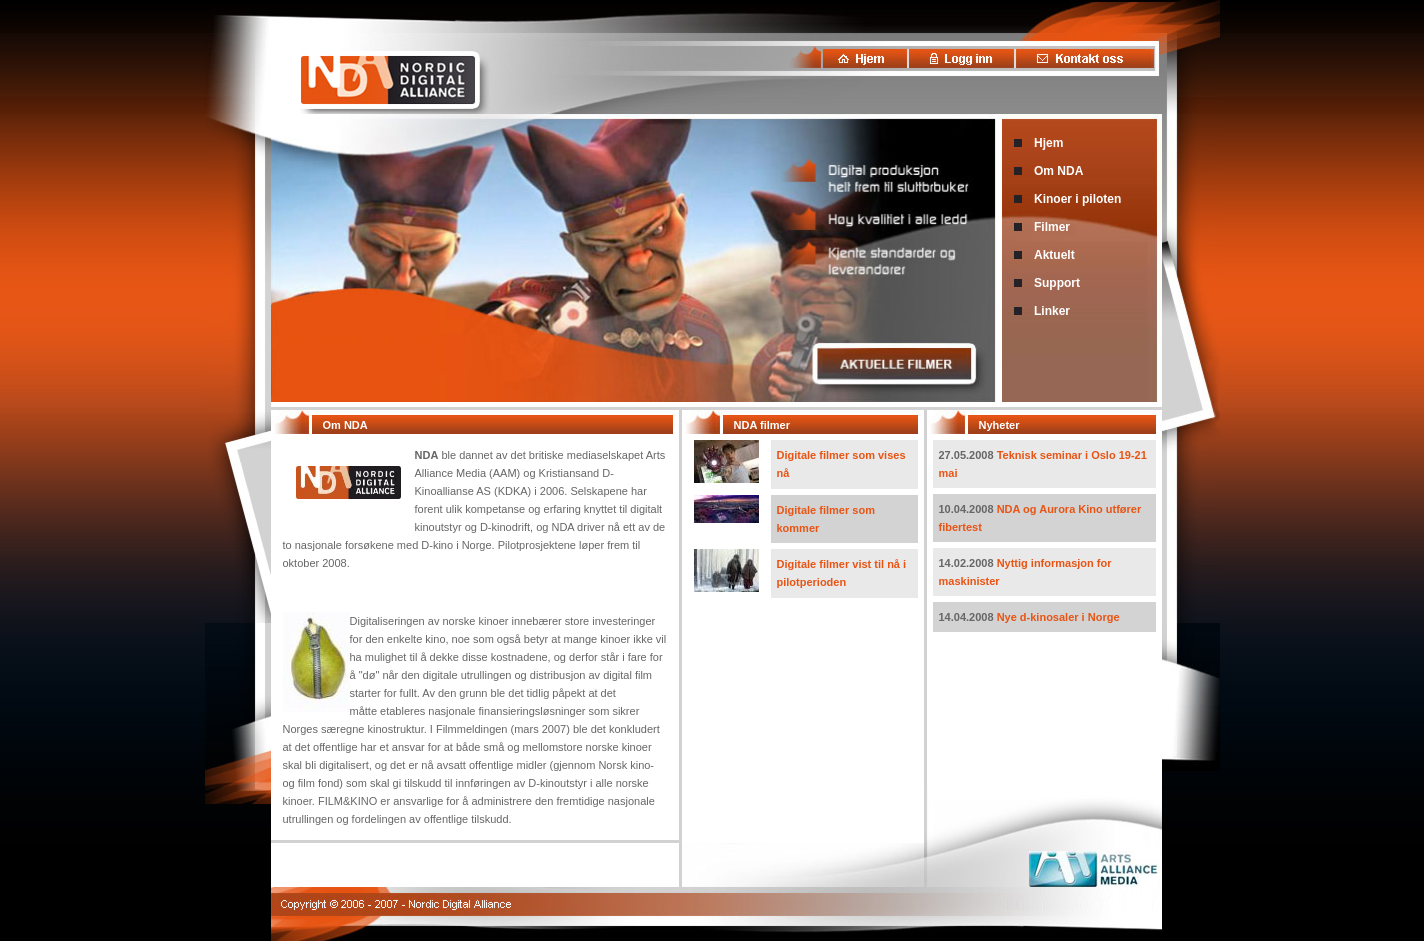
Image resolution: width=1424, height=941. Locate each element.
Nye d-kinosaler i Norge (1058, 617)
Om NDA (1058, 171)
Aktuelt (1054, 255)
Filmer (1052, 227)
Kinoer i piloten (1077, 199)
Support (1057, 283)
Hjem (1048, 143)
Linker (1052, 311)
